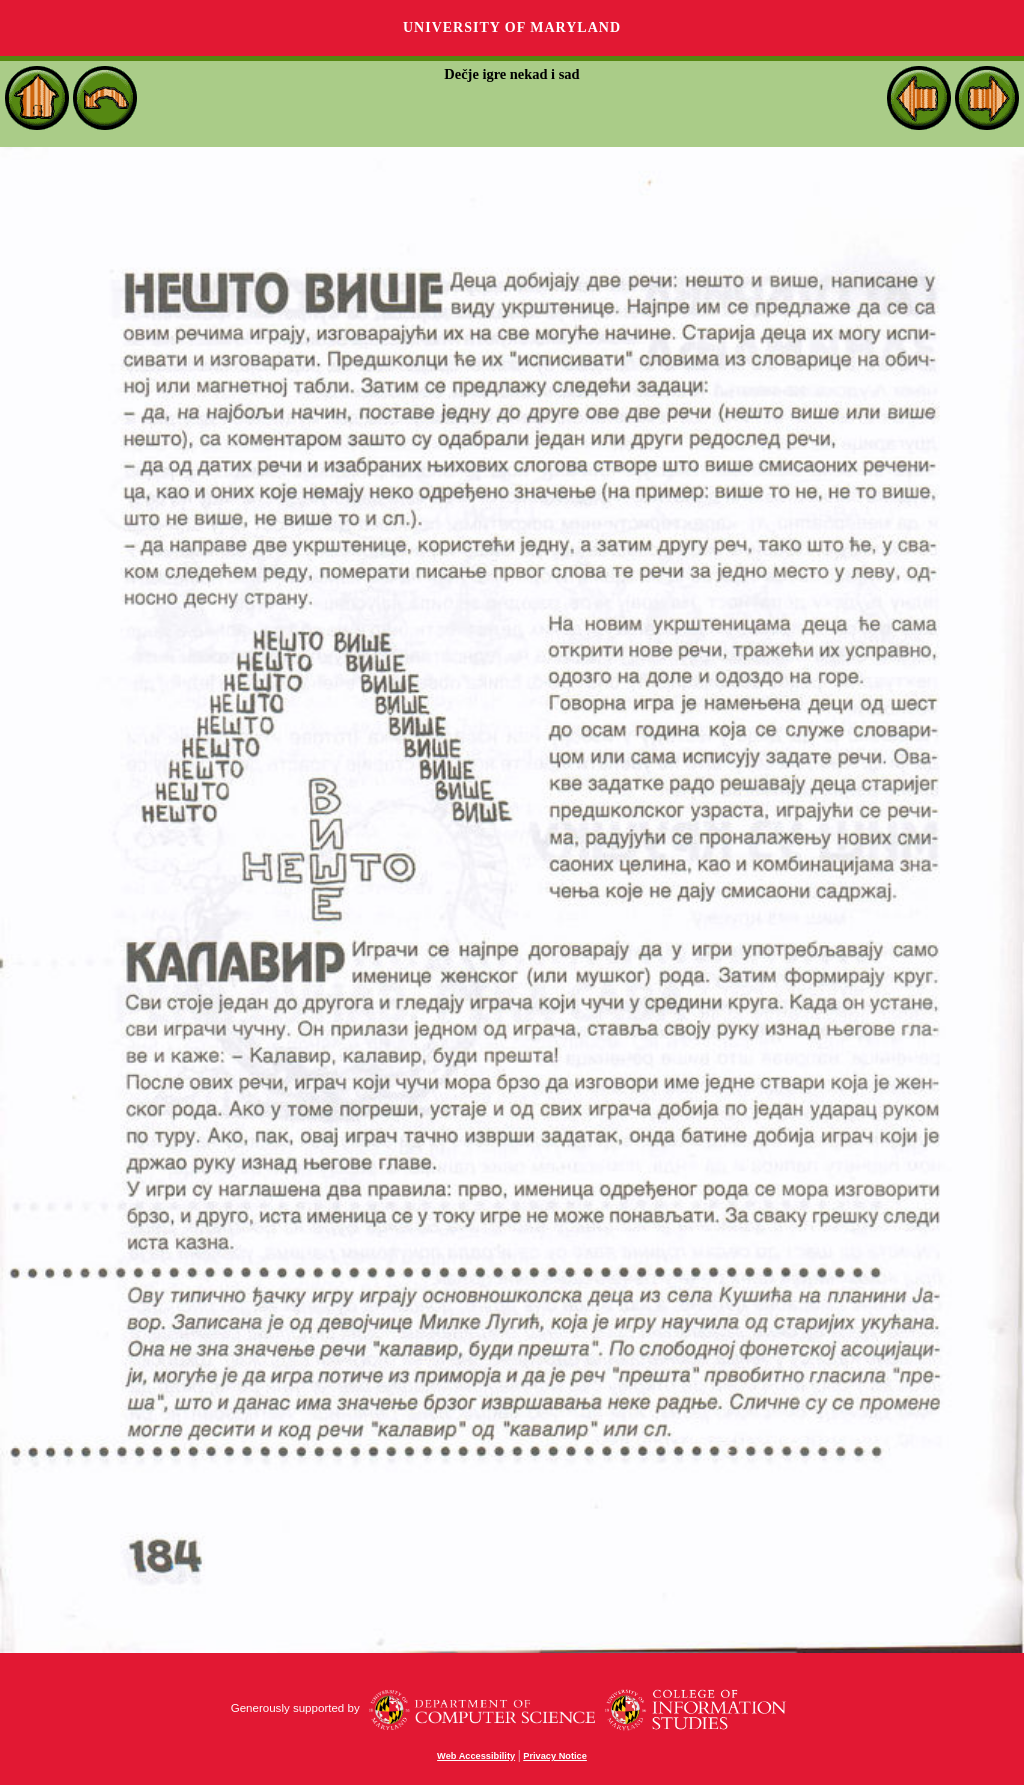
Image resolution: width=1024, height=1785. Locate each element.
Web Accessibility (476, 1756)
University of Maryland (512, 27)
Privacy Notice (555, 1756)
